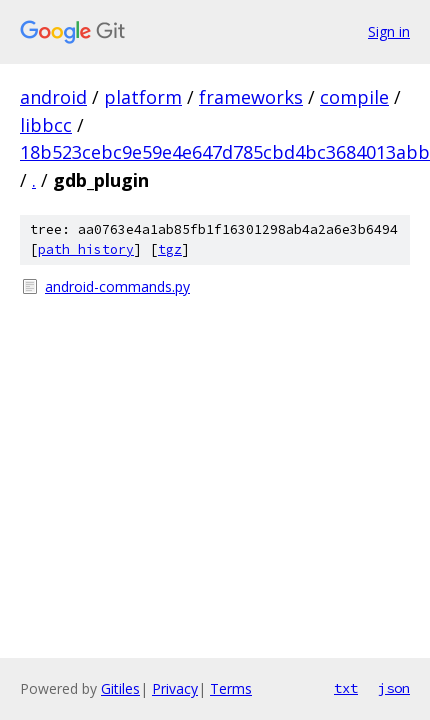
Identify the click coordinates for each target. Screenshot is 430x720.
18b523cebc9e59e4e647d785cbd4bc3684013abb (225, 152)
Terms (231, 688)
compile (354, 97)
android (53, 97)
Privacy (175, 688)
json (394, 688)
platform (143, 97)
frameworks (251, 97)
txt (346, 688)
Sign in (389, 31)
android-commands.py (117, 286)
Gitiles (120, 688)
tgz (170, 249)
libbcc (46, 125)
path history (86, 249)
